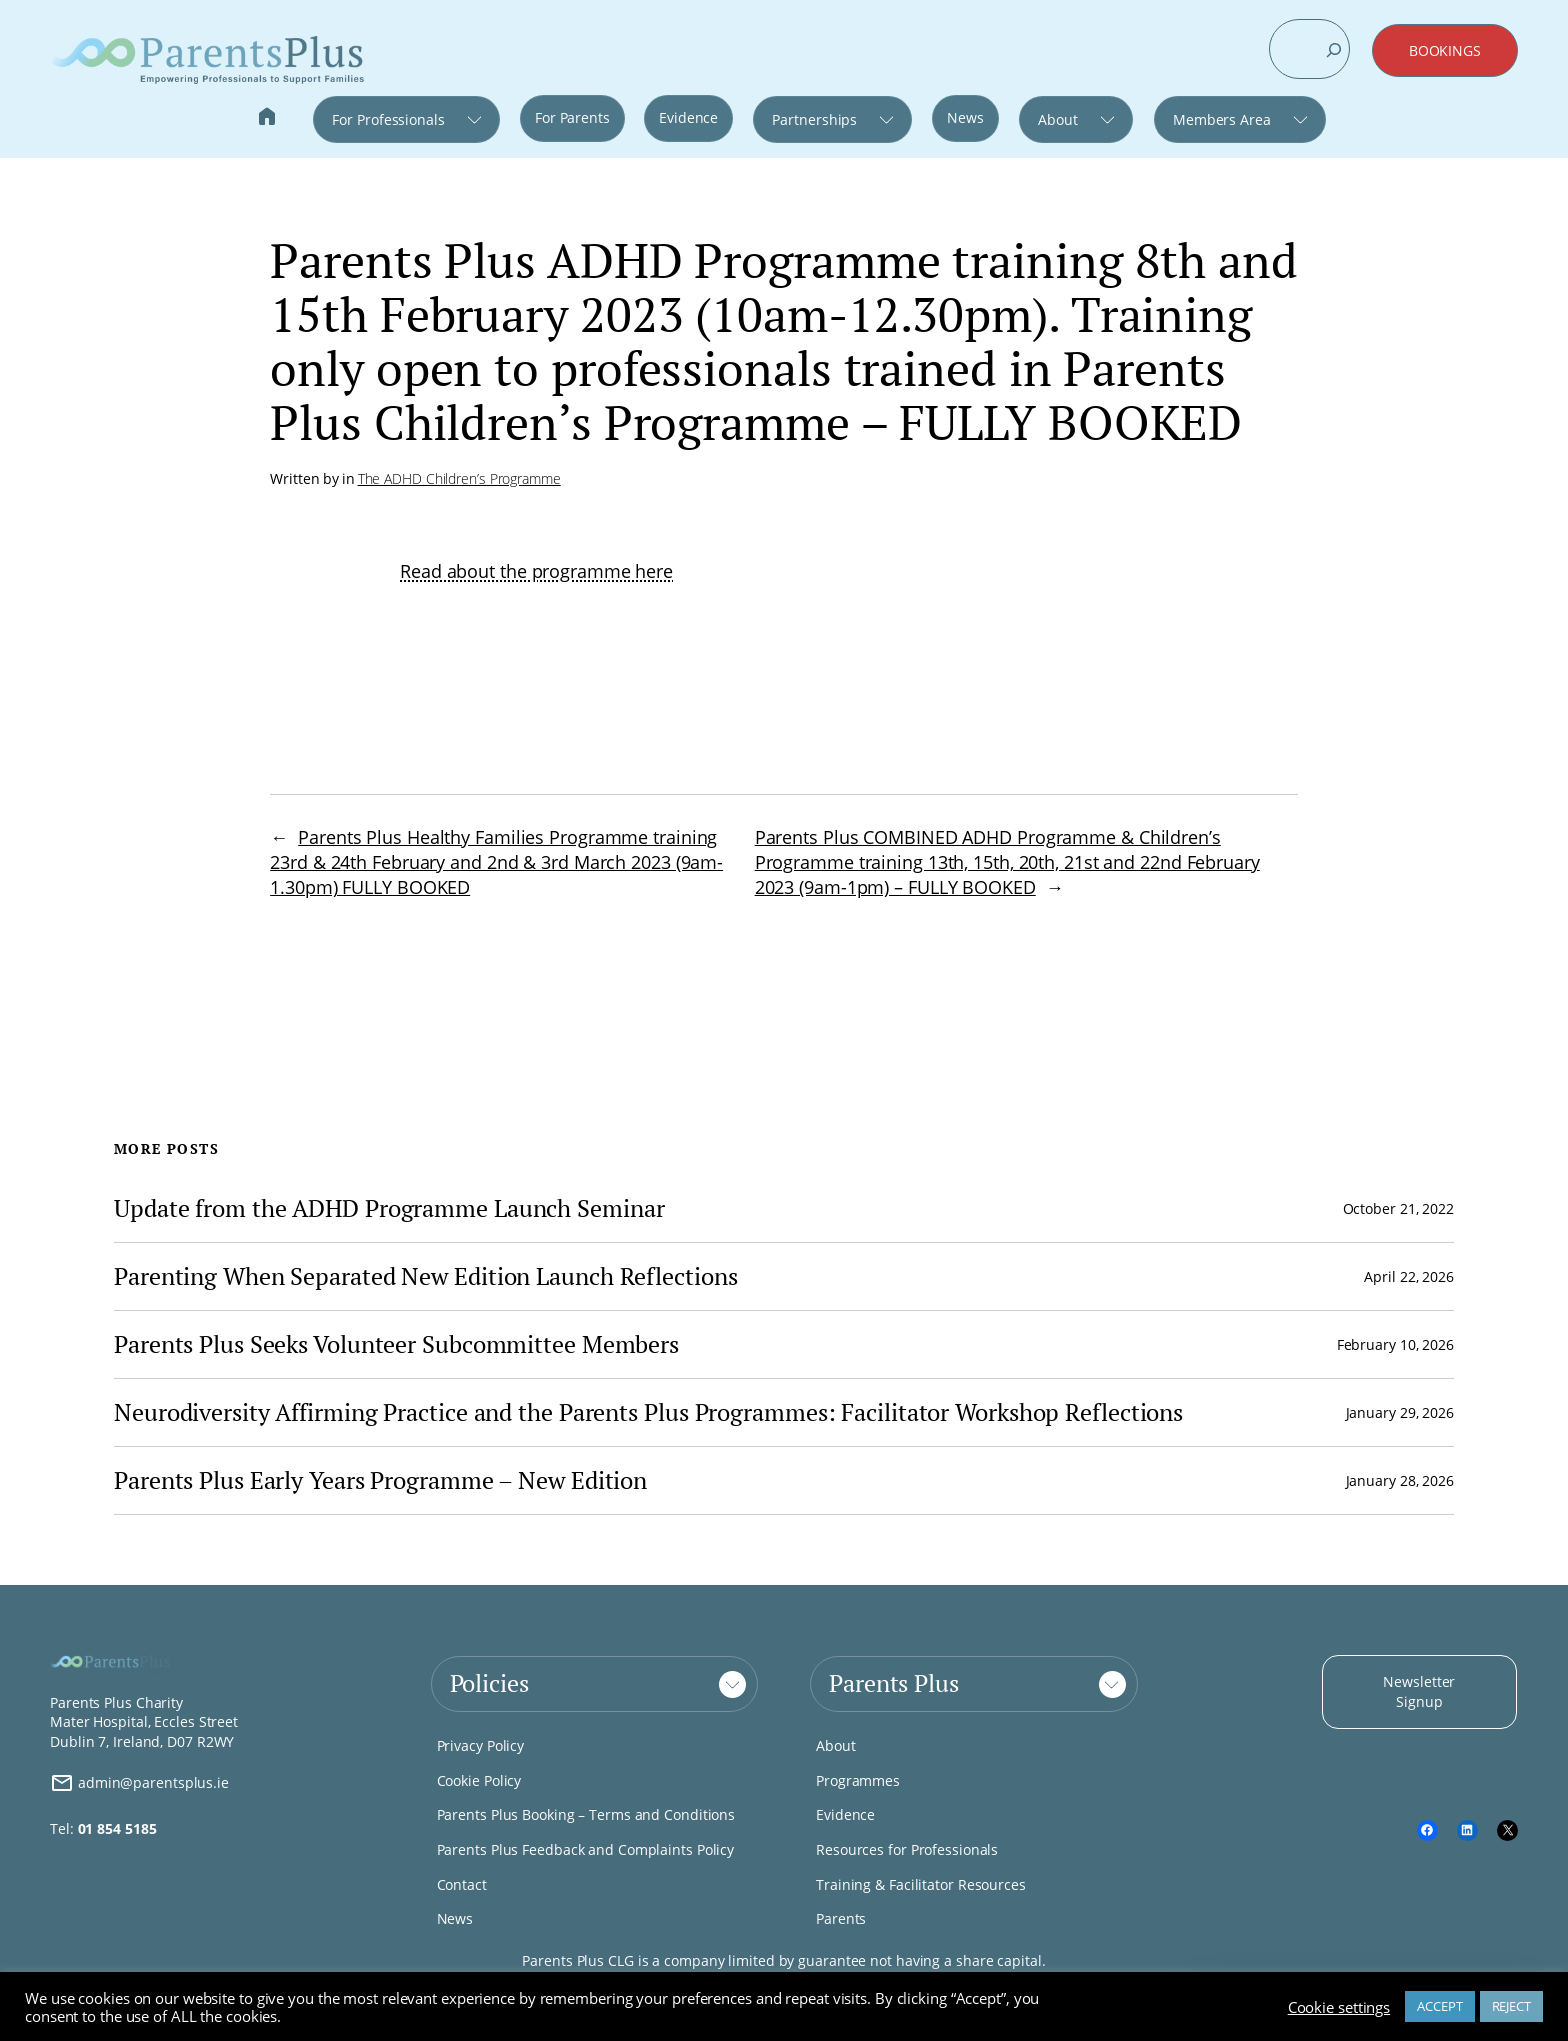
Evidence (688, 117)
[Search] (1334, 50)
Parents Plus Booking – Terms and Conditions (586, 1814)
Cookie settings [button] (1339, 2007)
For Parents (572, 117)
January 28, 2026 (1400, 1480)
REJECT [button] (1511, 2006)
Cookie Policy (479, 1780)
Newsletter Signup (1419, 1691)
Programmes (858, 1780)
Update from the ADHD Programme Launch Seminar (389, 1208)
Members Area (1222, 119)
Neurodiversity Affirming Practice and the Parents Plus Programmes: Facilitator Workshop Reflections (648, 1412)
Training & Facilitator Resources (921, 1884)
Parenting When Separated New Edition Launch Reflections (426, 1276)
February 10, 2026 (1395, 1344)
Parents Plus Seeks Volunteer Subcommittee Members (396, 1344)
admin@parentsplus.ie (139, 1783)
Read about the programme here (536, 571)
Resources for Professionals (907, 1849)
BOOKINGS (1445, 50)
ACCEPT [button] (1439, 2006)
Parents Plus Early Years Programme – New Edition (380, 1480)
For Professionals (388, 119)
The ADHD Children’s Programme (459, 478)
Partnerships (814, 119)
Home (267, 118)
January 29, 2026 (1400, 1412)
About (1058, 119)
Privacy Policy (481, 1745)
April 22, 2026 (1409, 1276)
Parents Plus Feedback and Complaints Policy (586, 1849)
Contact (462, 1884)
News (965, 117)
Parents (841, 1918)
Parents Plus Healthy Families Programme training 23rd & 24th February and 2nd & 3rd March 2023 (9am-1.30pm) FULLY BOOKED (496, 862)
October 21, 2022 (1398, 1208)
